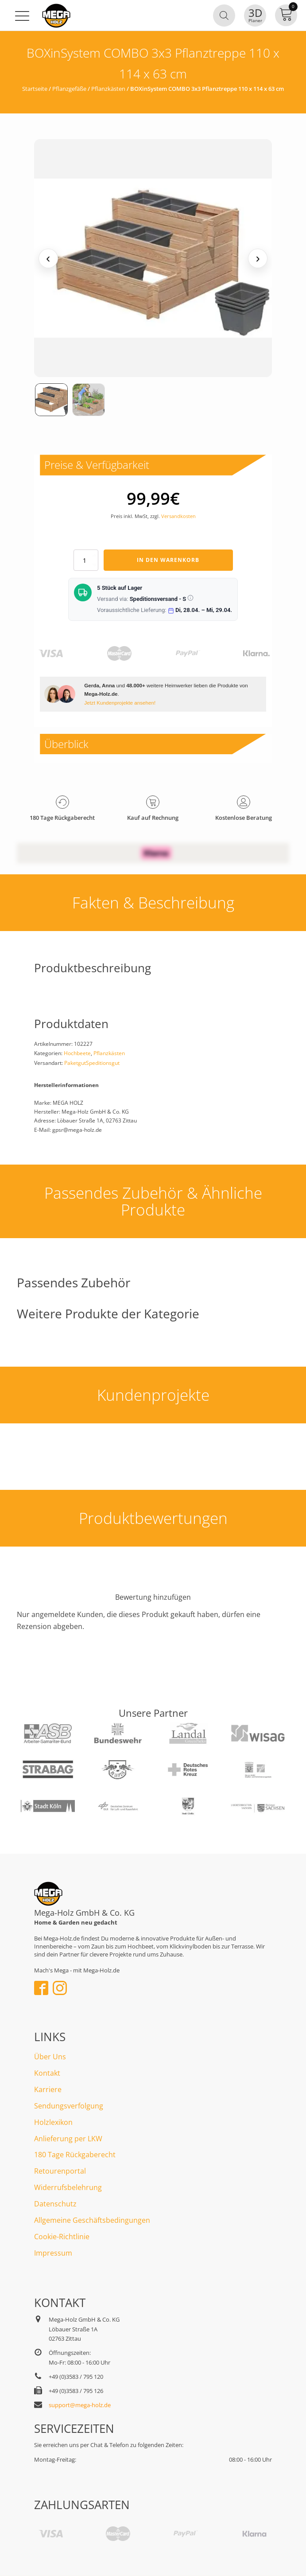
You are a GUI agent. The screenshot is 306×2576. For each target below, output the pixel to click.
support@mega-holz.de (80, 2405)
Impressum (53, 2253)
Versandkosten (178, 516)
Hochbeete (77, 1053)
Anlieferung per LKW (68, 2138)
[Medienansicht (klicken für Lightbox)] (153, 258)
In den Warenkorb (168, 560)
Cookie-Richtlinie (61, 2236)
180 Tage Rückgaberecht (75, 2154)
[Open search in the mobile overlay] (224, 15)
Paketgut (75, 1063)
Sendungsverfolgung (68, 2106)
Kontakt (47, 2073)
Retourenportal (60, 2171)
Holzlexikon (53, 2122)
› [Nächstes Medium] (258, 258)
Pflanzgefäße (69, 89)
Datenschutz (55, 2204)
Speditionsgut (103, 1063)
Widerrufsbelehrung (68, 2187)
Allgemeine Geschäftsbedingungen (92, 2220)
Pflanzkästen (108, 89)
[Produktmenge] (86, 560)
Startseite (34, 89)
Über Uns (50, 2057)
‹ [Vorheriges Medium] (48, 258)
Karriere (48, 2089)
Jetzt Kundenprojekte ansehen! (119, 702)
